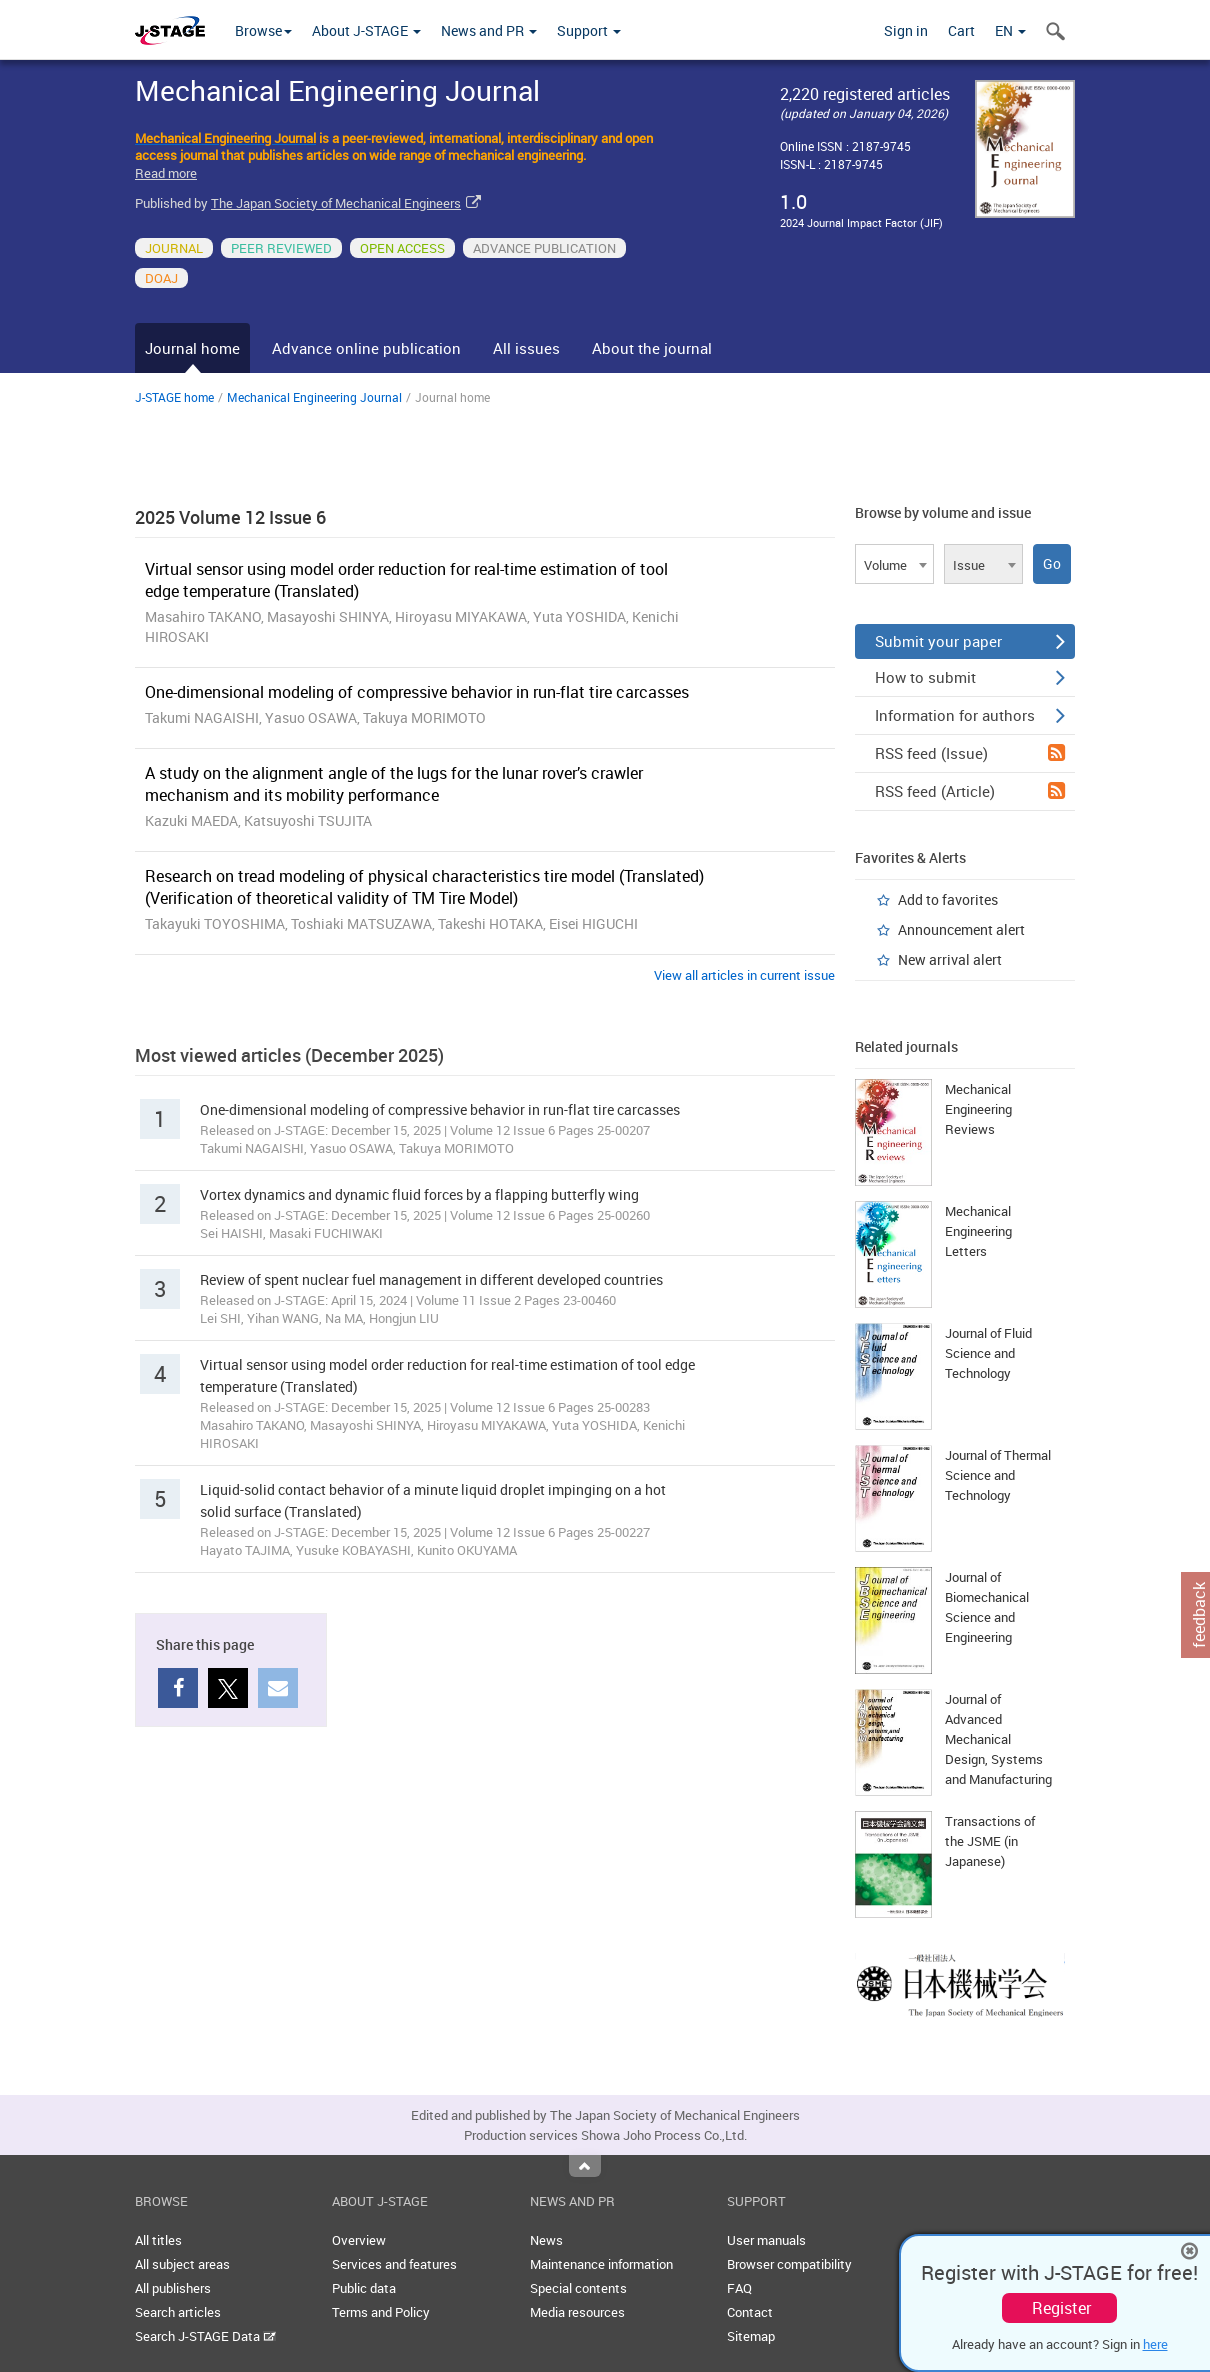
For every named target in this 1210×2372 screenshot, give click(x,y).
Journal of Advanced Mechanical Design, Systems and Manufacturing (998, 1739)
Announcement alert (961, 929)
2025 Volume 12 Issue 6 (230, 517)
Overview (359, 2240)
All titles (158, 2240)
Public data (364, 2288)
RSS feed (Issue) (970, 753)
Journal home (192, 348)
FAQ (739, 2288)
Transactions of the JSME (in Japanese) (990, 1841)
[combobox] (894, 564)
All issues (526, 348)
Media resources (577, 2312)
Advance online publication (366, 348)
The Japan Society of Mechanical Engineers (336, 203)
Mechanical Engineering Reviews (978, 1109)
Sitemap (751, 2336)
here (1155, 2344)
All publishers (173, 2288)
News (546, 2240)
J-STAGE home (174, 397)
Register (1061, 2308)
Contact (750, 2312)
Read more (166, 173)
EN (1010, 30)
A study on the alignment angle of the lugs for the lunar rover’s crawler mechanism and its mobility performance (394, 784)
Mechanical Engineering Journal (314, 397)
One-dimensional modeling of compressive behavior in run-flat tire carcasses (417, 692)
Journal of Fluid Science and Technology (988, 1353)
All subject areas (182, 2264)
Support (589, 30)
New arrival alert (950, 959)
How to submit (970, 677)
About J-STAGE (366, 30)
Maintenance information (601, 2264)
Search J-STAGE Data (205, 2336)
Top (585, 2166)
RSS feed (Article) (970, 791)
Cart (961, 30)
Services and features (394, 2264)
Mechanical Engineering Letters (978, 1231)
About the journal (652, 348)
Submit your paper (970, 641)
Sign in (906, 30)
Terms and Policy (381, 2312)
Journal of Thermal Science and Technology (998, 1475)
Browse (263, 30)
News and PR (489, 30)
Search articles (178, 2312)
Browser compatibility (789, 2264)
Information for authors (970, 715)
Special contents (578, 2288)
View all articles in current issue (744, 975)
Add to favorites (948, 899)
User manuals (766, 2240)
